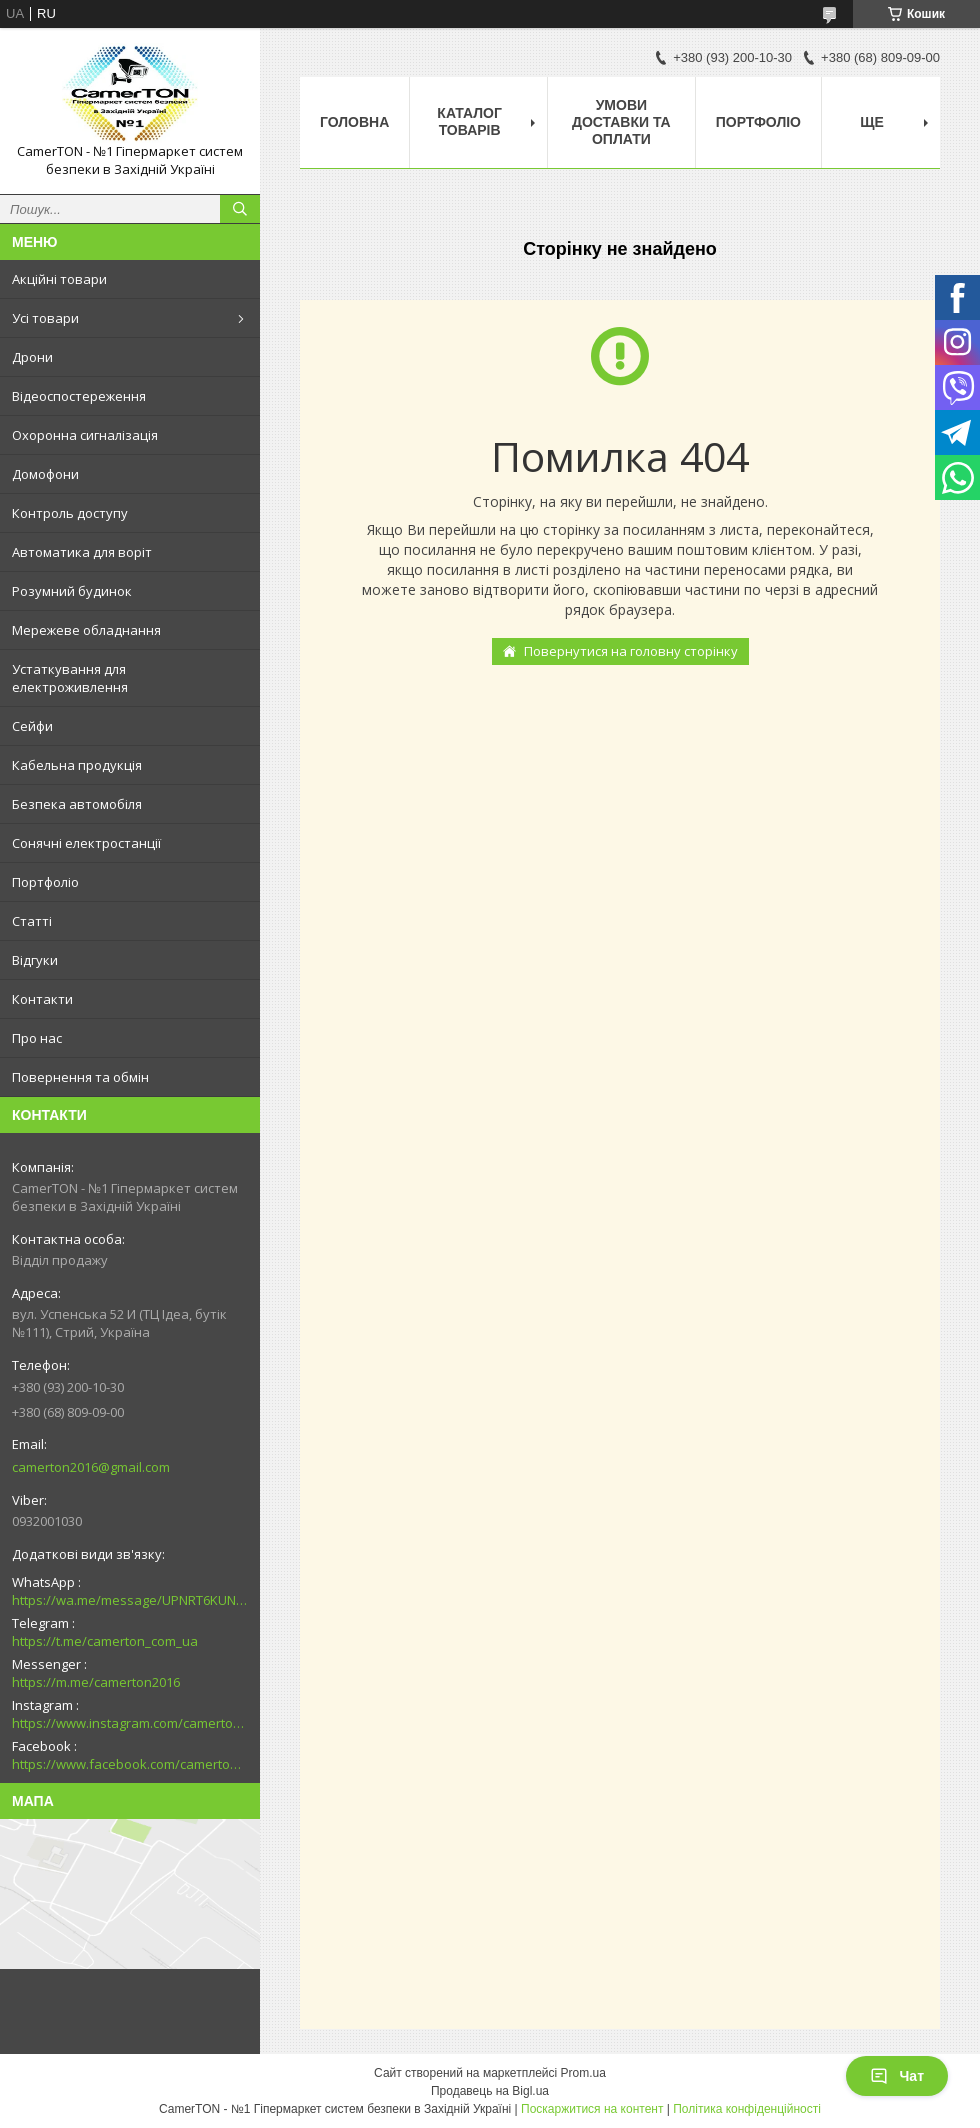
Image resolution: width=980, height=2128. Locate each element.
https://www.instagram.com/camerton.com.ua (130, 1723)
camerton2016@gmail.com (91, 1467)
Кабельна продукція (77, 765)
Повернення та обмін (80, 1077)
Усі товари (45, 318)
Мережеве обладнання (86, 630)
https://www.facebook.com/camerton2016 (130, 1764)
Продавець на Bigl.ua (490, 2091)
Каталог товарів (469, 121)
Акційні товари (59, 279)
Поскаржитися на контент (592, 2109)
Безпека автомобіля (77, 804)
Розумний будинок (72, 591)
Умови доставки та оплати (621, 122)
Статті (32, 921)
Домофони (45, 474)
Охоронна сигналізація (85, 435)
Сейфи (32, 726)
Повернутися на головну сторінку (631, 651)
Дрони (32, 357)
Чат (897, 2076)
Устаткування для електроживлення (70, 678)
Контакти (42, 999)
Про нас (37, 1038)
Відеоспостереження (79, 396)
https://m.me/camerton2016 (96, 1682)
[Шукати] (240, 209)
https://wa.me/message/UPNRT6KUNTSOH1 (130, 1600)
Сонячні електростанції (86, 843)
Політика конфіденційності (747, 2109)
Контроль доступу (70, 513)
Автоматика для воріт (82, 552)
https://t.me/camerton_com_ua (105, 1641)
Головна (354, 122)
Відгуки (35, 960)
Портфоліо (45, 882)
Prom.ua (583, 2073)
